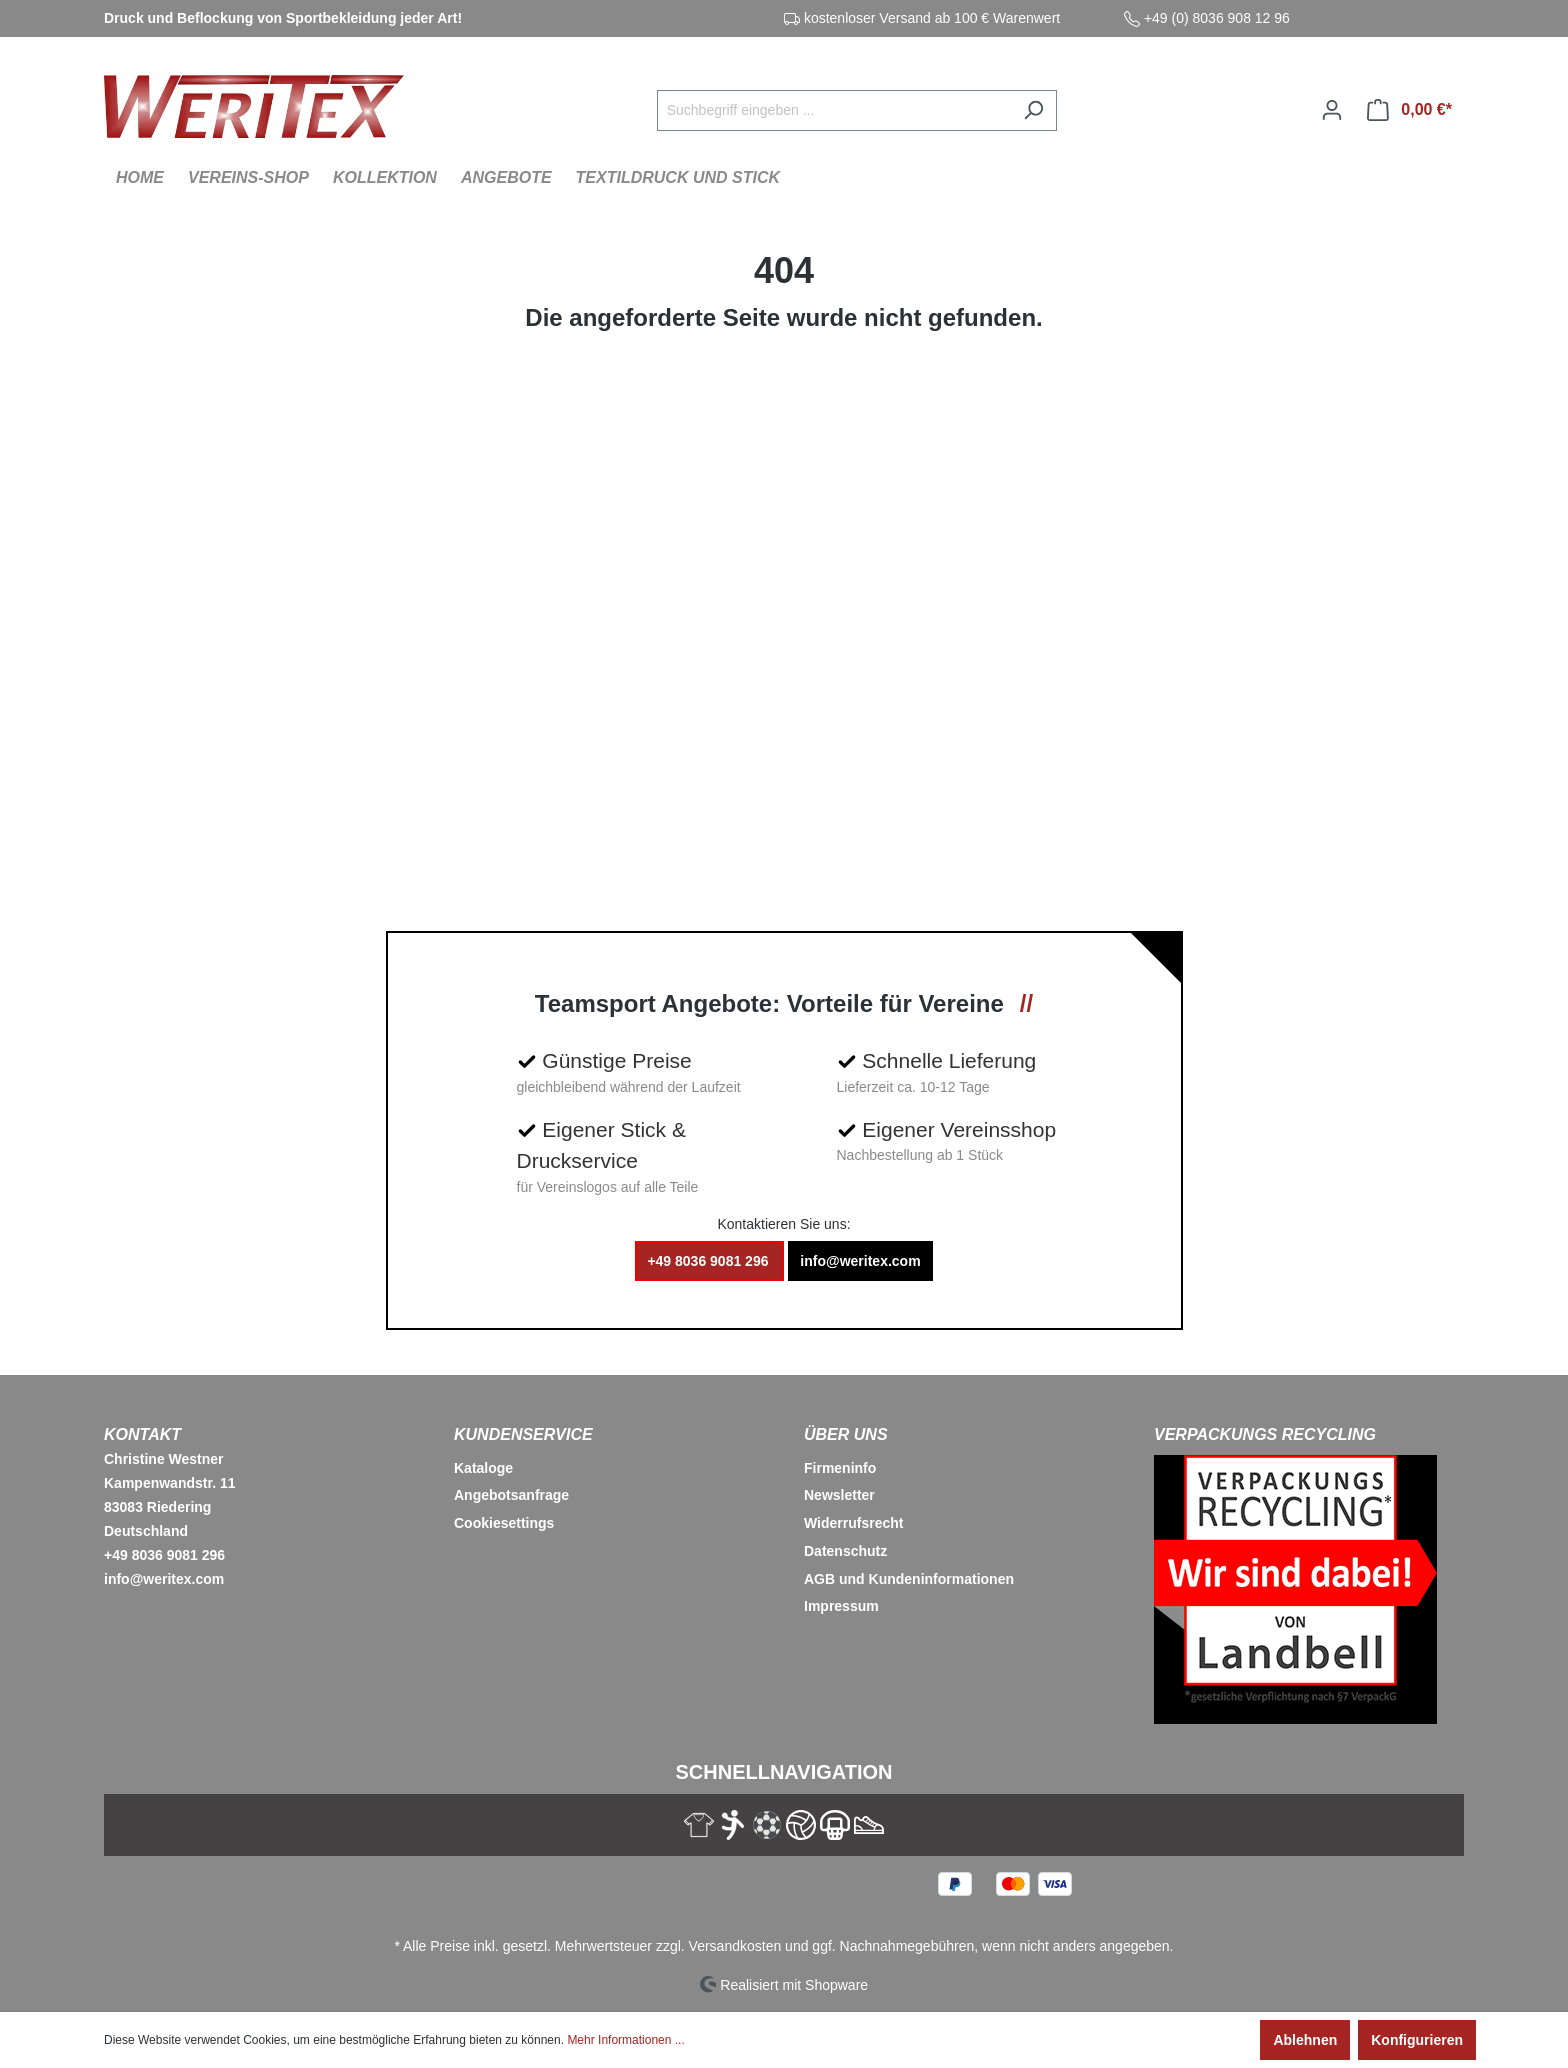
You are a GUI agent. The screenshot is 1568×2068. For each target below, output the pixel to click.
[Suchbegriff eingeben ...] (834, 110)
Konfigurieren (1417, 2040)
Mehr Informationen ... (625, 2040)
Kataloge (483, 1468)
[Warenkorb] (1409, 110)
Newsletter (839, 1495)
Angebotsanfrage (511, 1495)
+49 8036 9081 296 (709, 1261)
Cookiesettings (504, 1523)
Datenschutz (845, 1551)
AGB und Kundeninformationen (909, 1579)
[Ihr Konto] (1332, 110)
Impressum (841, 1606)
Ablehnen (1305, 2040)
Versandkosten (735, 1946)
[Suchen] (1033, 110)
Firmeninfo (840, 1468)
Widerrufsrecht (853, 1523)
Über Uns (846, 1434)
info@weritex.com (860, 1261)
